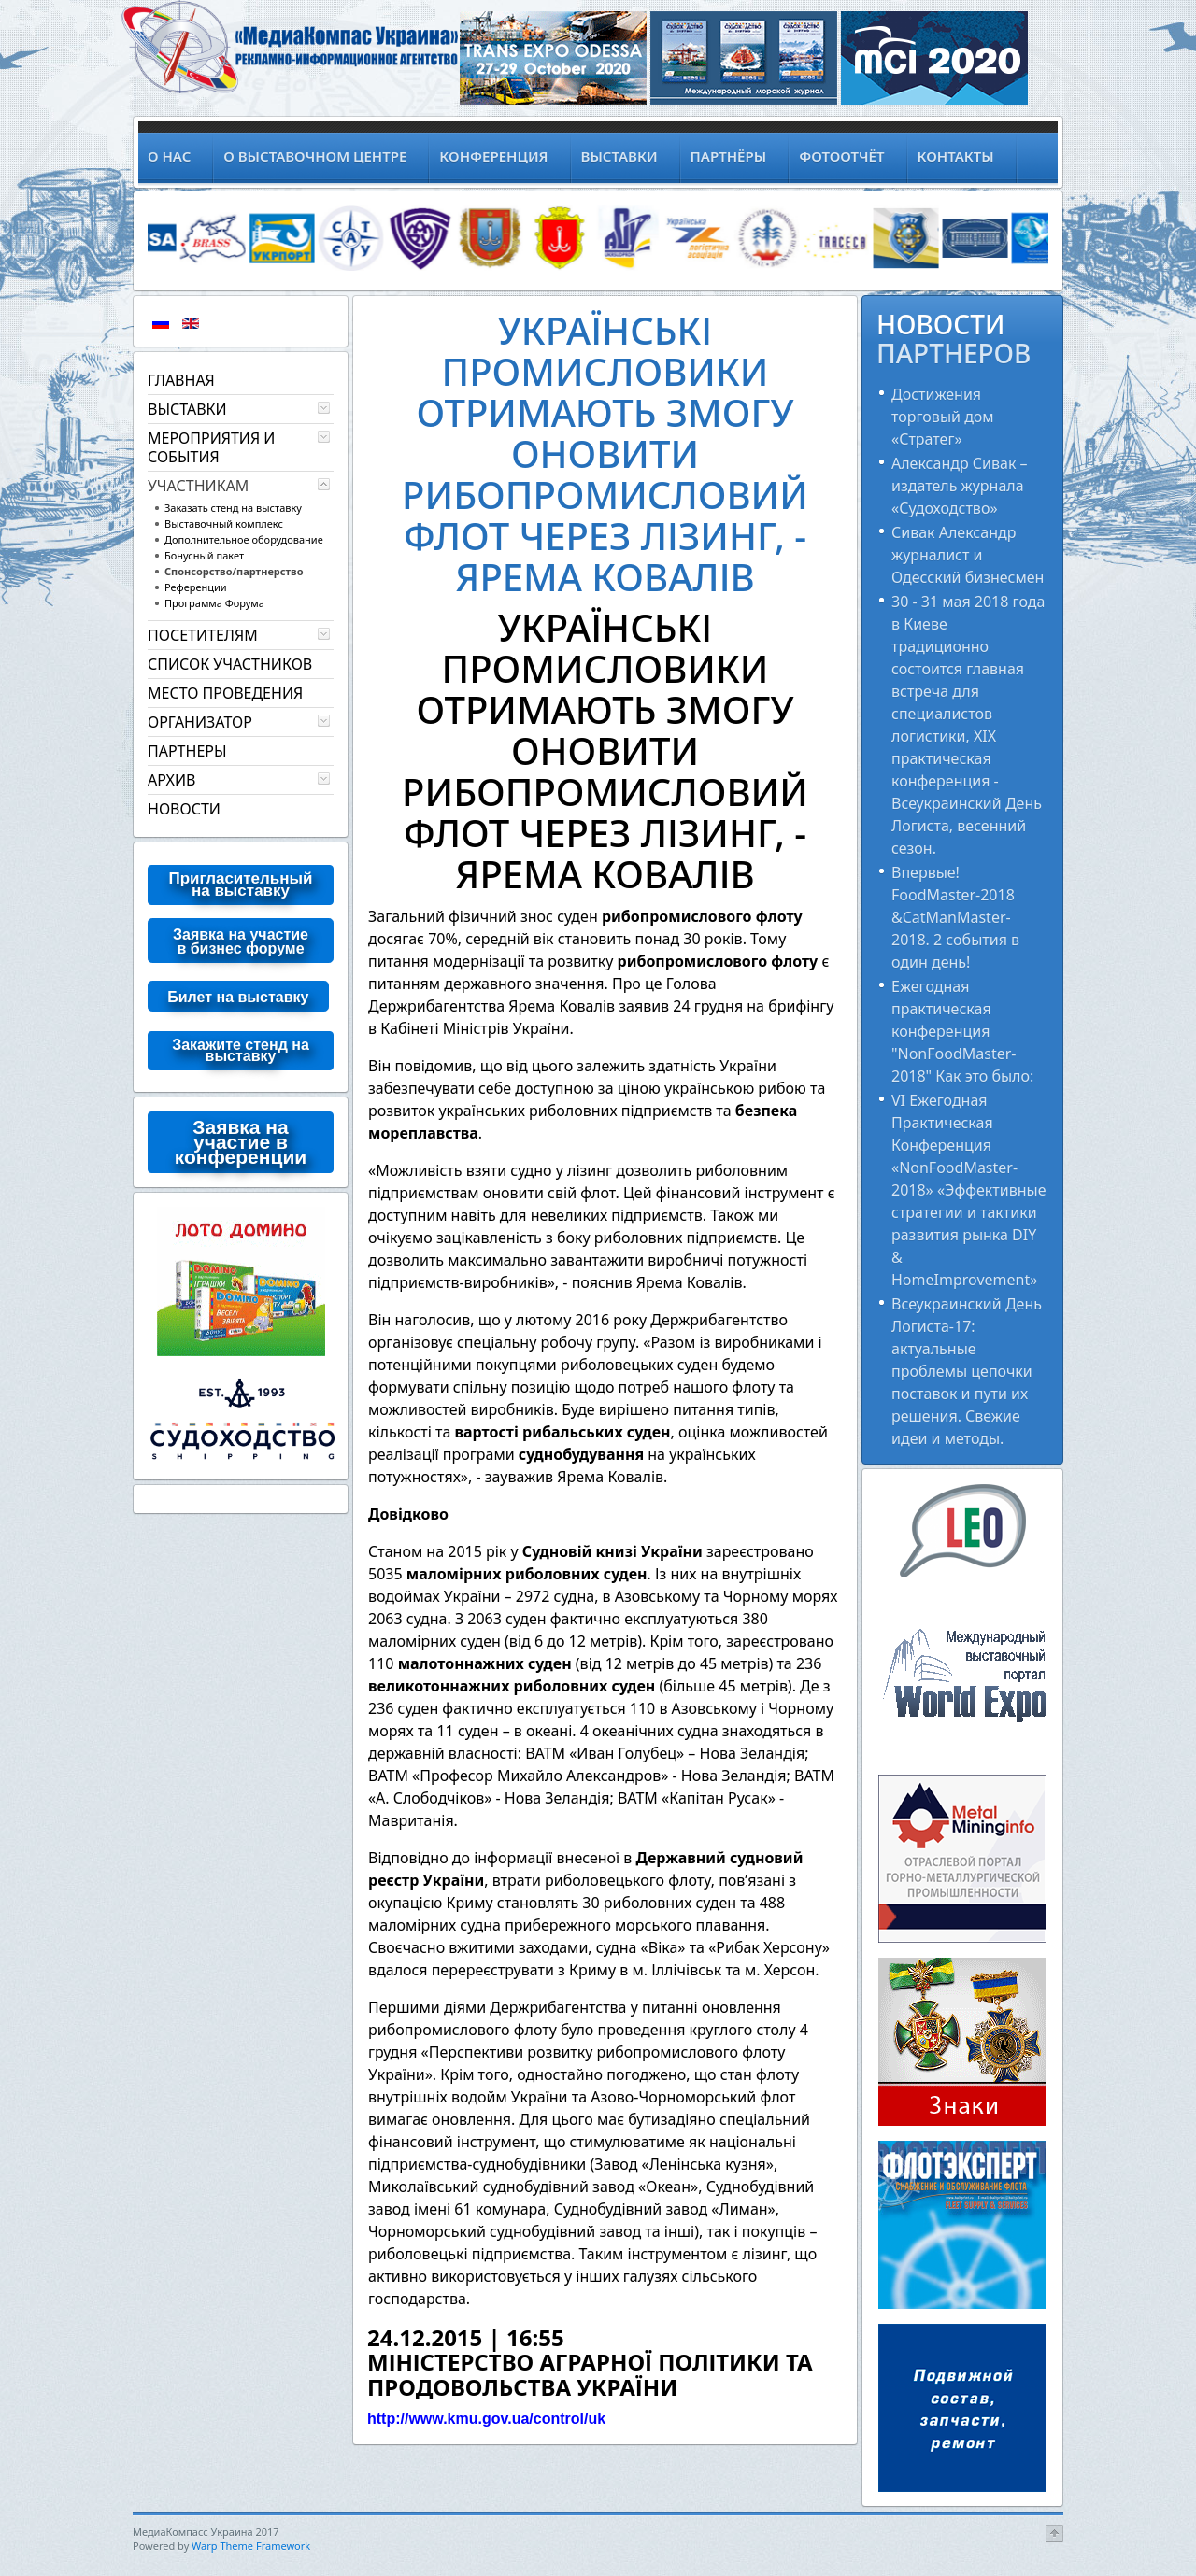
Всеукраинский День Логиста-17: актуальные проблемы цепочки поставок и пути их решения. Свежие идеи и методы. (966, 1371)
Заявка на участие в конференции (240, 1142)
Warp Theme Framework (251, 2546)
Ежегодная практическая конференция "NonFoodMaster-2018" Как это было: (962, 1031)
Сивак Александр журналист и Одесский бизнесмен (967, 554)
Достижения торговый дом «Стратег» (942, 416)
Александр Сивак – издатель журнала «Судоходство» (959, 485)
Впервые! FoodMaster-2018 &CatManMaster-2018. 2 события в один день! (955, 917)
